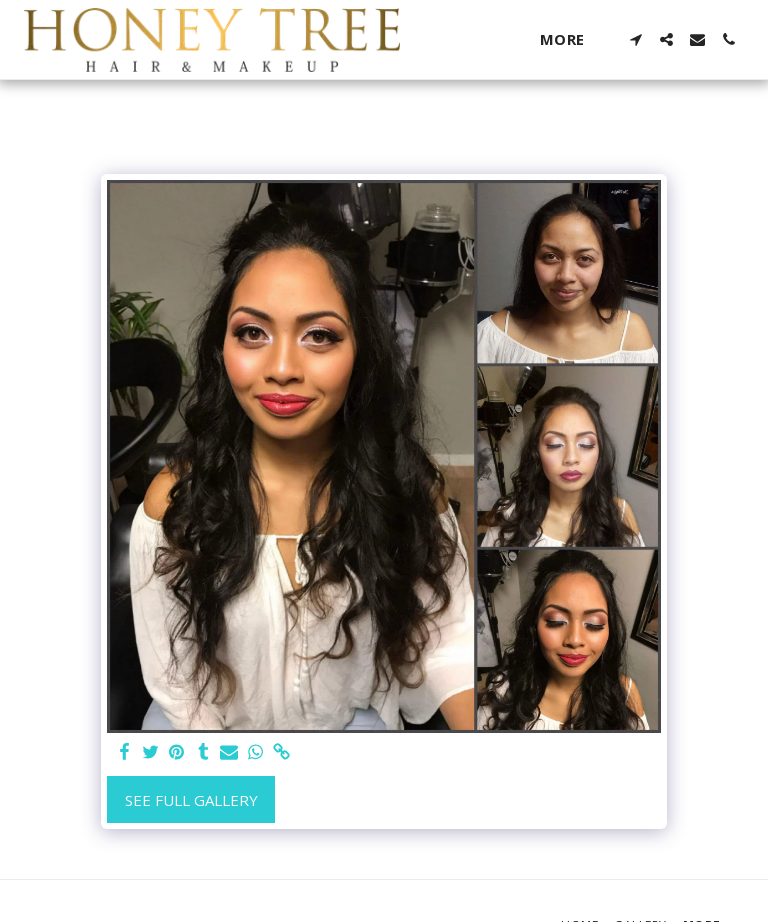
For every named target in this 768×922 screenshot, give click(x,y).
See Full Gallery (191, 800)
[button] (635, 39)
